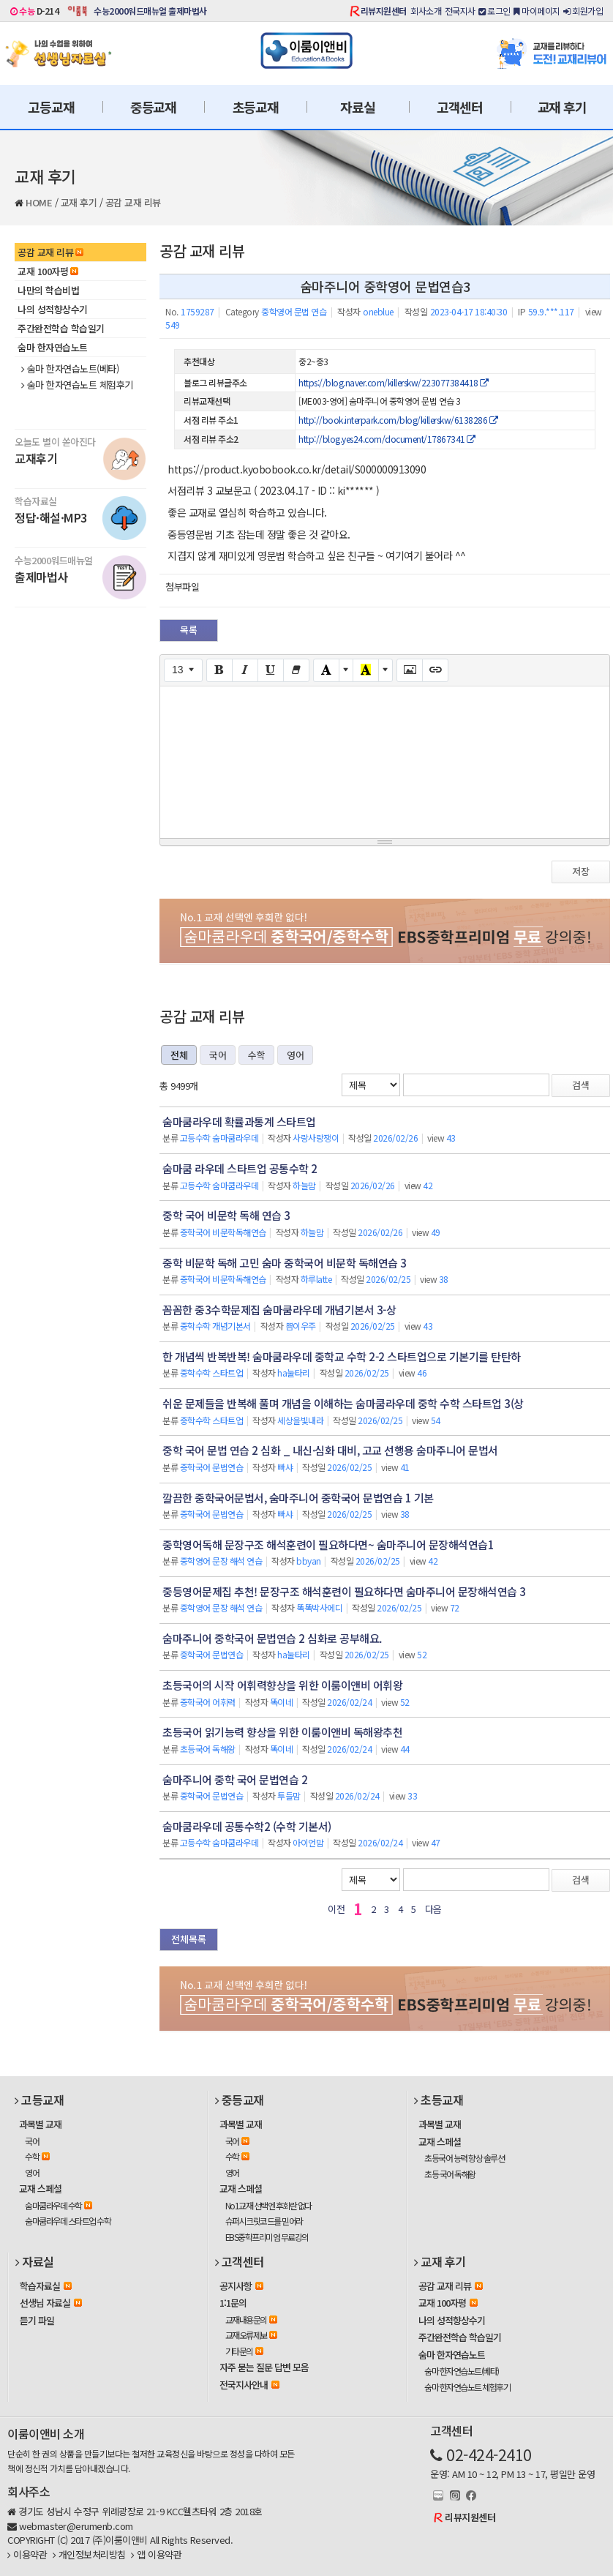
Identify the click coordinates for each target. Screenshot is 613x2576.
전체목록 (188, 1939)
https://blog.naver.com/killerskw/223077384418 (393, 382)
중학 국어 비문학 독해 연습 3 (226, 1215)
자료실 (357, 106)
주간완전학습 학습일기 (61, 328)
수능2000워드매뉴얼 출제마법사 (150, 10)
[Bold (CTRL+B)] (219, 670)
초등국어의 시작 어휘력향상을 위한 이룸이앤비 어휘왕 (282, 1685)
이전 (336, 1909)
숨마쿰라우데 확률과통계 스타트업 (239, 1121)
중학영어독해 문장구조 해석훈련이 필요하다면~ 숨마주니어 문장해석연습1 (328, 1544)
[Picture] (409, 670)
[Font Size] (183, 670)
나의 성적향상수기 (53, 309)
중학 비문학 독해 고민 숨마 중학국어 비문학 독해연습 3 (284, 1262)
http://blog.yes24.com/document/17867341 (386, 439)
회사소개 (425, 10)
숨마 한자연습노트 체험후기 (77, 385)
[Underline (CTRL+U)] (270, 670)
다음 (433, 1909)
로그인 (494, 10)
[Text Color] (326, 670)
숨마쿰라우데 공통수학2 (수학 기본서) (246, 1826)
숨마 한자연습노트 (53, 347)
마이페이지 (537, 10)
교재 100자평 (48, 271)
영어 (295, 1055)
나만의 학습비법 (48, 290)
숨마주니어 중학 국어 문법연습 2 (234, 1779)
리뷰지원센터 (384, 10)
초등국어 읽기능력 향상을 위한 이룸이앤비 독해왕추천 (282, 1732)
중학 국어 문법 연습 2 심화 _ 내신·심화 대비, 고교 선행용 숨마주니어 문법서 (330, 1450)
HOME (39, 202)
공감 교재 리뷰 (133, 202)
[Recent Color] (366, 670)
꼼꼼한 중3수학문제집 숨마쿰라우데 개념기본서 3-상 (279, 1309)
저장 (581, 871)
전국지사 (460, 10)
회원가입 (583, 10)
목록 (189, 630)
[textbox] (384, 759)
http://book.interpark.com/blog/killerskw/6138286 (397, 419)
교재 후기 (562, 106)
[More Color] (346, 670)
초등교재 (256, 106)
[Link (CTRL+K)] (435, 670)
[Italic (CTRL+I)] (245, 670)
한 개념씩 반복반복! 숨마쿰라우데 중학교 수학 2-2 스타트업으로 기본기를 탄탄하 (341, 1356)
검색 (581, 1085)
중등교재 (153, 106)
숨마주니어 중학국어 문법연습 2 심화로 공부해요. (272, 1638)
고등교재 (51, 106)
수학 (256, 1055)
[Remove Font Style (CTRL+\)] (296, 670)
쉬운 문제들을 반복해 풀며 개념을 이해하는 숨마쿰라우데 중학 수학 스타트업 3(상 (343, 1403)
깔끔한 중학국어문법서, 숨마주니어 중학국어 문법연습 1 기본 (298, 1497)
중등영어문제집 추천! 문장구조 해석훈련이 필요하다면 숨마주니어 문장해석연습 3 (344, 1591)
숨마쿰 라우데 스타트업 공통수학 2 (239, 1168)
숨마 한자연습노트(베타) (70, 368)
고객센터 (460, 106)
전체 (178, 1055)
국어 (217, 1055)
